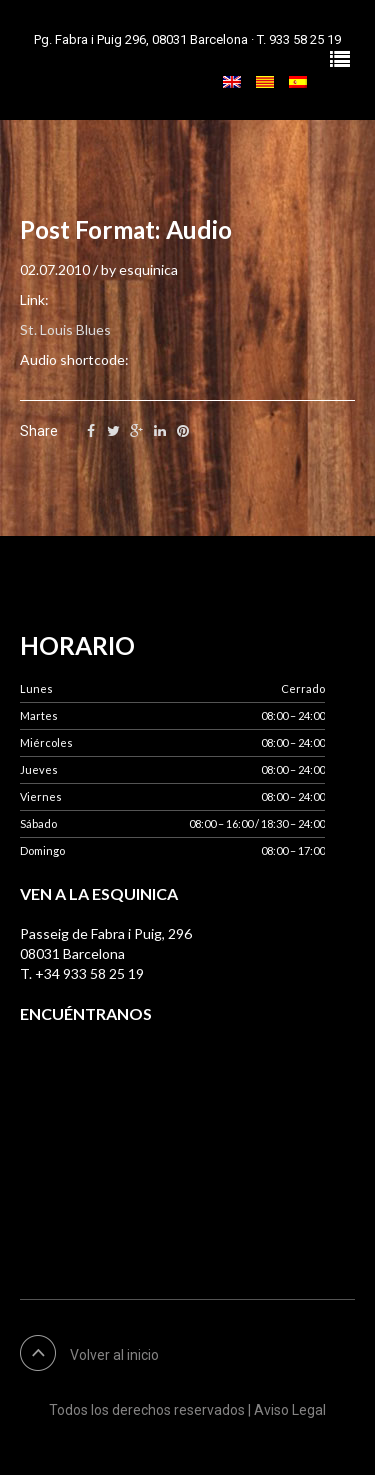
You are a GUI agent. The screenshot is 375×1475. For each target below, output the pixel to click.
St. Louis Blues (65, 329)
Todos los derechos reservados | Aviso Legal (187, 1410)
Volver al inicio (114, 1355)
